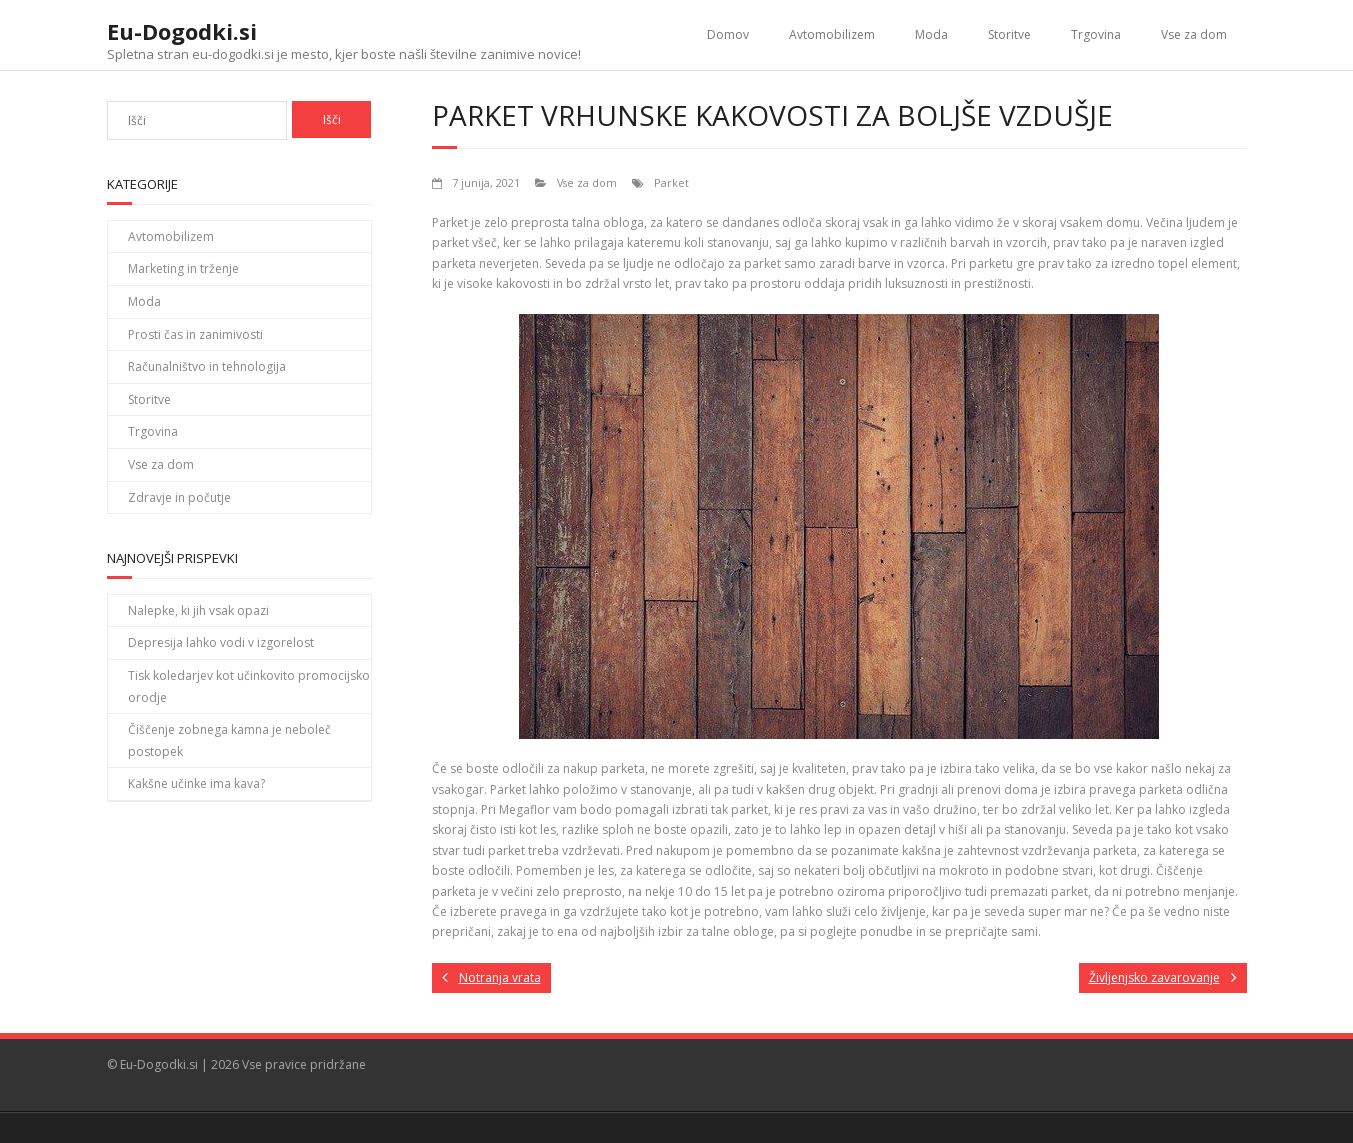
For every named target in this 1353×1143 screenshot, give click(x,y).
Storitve (1009, 34)
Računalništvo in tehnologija (207, 366)
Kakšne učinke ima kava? (196, 783)
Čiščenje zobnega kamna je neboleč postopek (229, 740)
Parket (671, 182)
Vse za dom (1194, 34)
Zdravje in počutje (179, 497)
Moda (931, 34)
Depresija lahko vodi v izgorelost (221, 642)
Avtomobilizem (832, 34)
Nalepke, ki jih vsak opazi (198, 610)
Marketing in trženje (183, 268)
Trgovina (1096, 34)
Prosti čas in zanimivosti (195, 334)
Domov (728, 34)
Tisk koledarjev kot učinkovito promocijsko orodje (249, 686)
